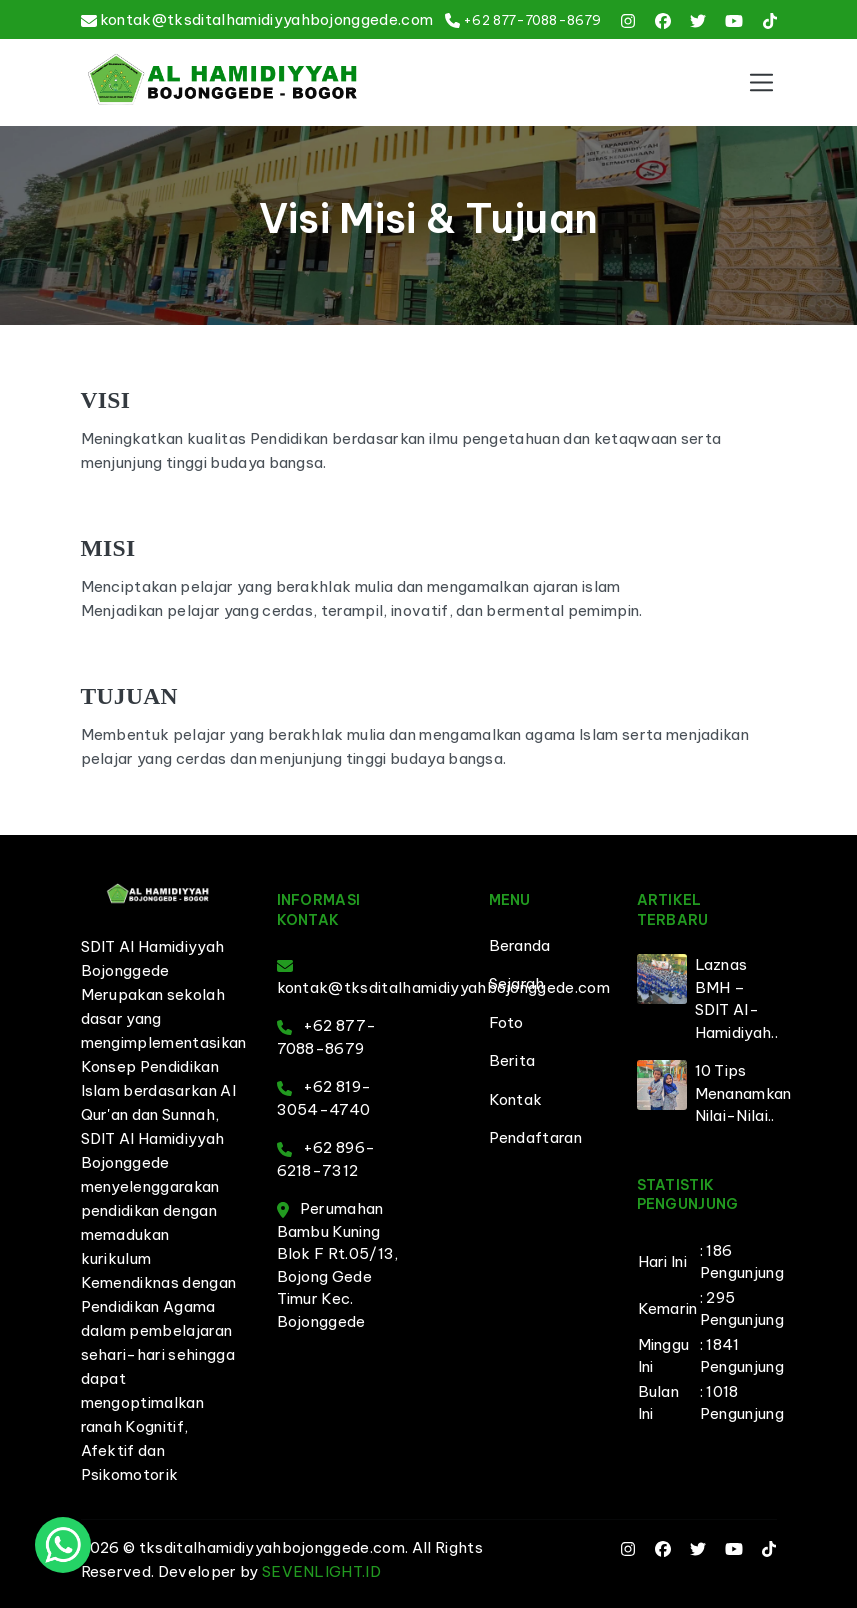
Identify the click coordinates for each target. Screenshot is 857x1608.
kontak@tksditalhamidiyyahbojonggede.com (266, 19)
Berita (512, 1060)
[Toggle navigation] (761, 82)
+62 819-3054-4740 (324, 1098)
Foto (506, 1022)
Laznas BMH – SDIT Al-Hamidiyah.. (737, 998)
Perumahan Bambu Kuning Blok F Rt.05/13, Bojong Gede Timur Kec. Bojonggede (338, 1265)
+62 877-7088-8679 (532, 20)
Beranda (520, 945)
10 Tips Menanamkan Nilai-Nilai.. (743, 1093)
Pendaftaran (536, 1137)
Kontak (516, 1099)
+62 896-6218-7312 (326, 1159)
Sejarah (517, 983)
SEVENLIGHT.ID (321, 1571)
